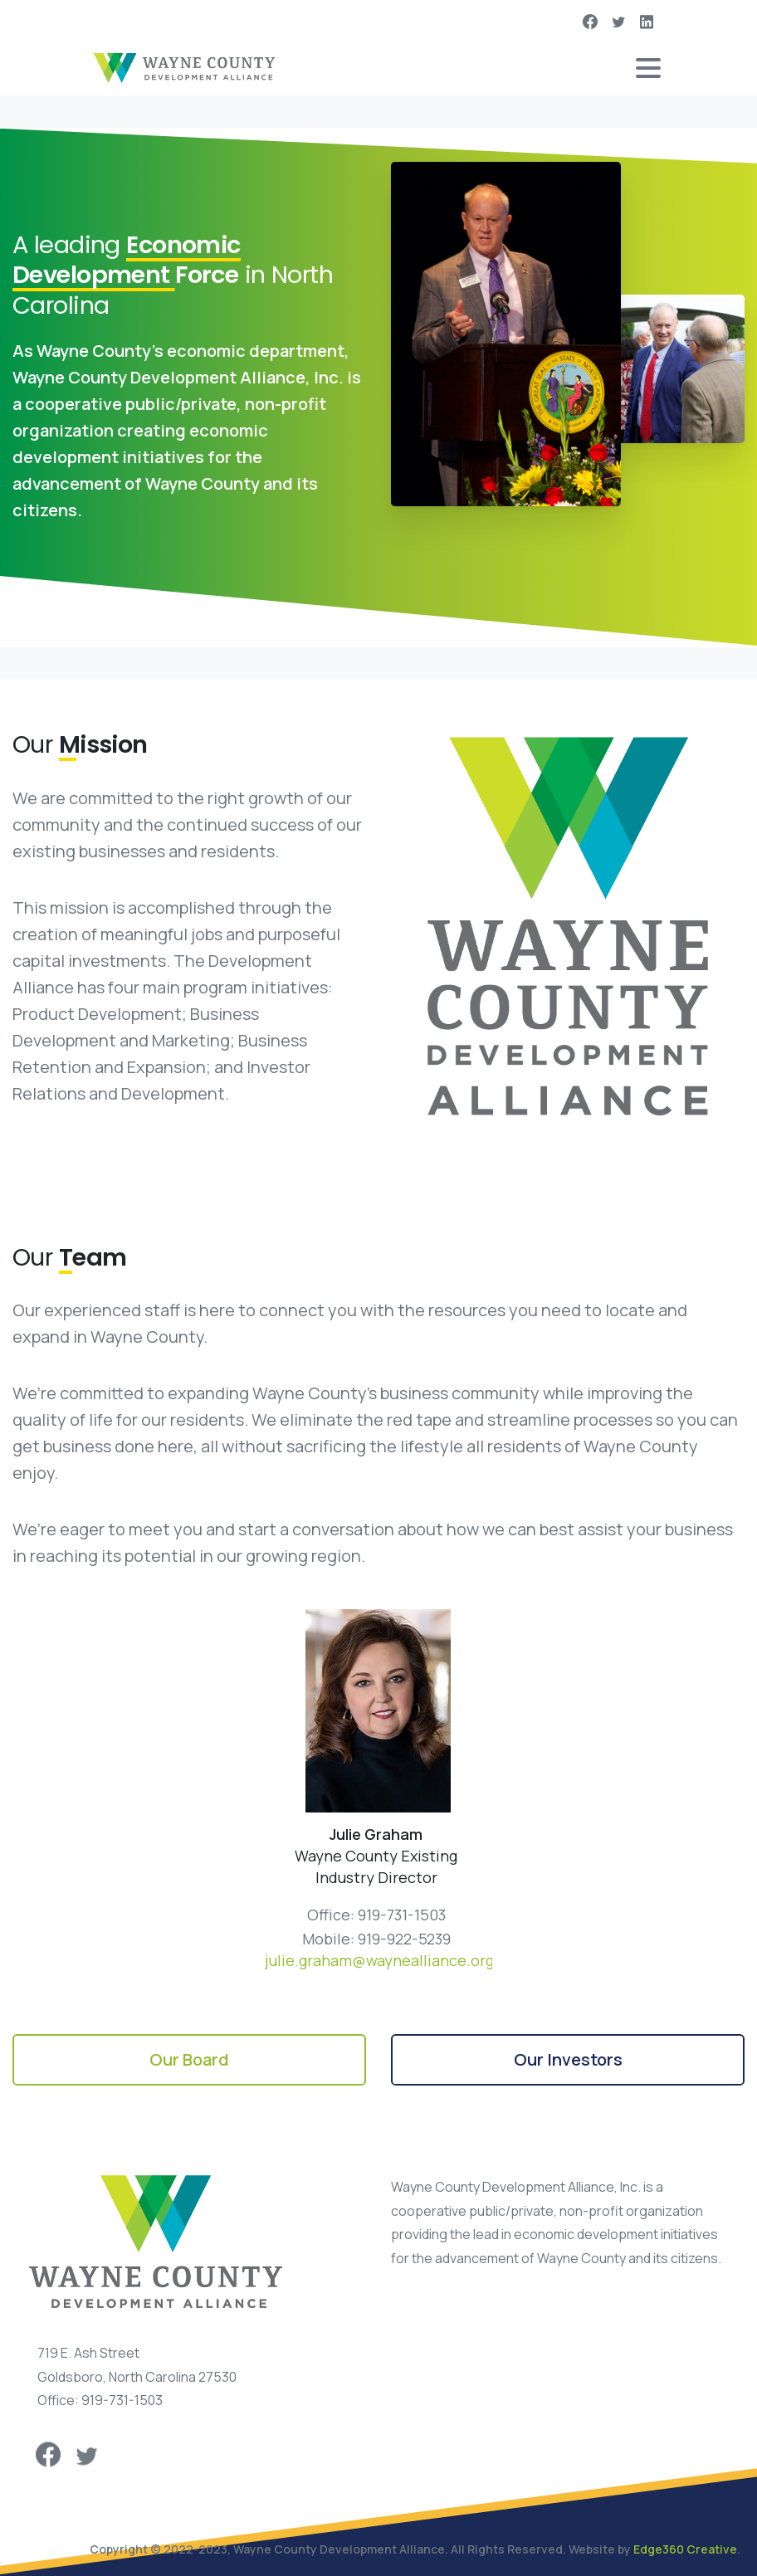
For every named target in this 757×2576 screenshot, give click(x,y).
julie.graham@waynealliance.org (379, 1960)
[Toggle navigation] (648, 68)
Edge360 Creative (685, 2549)
